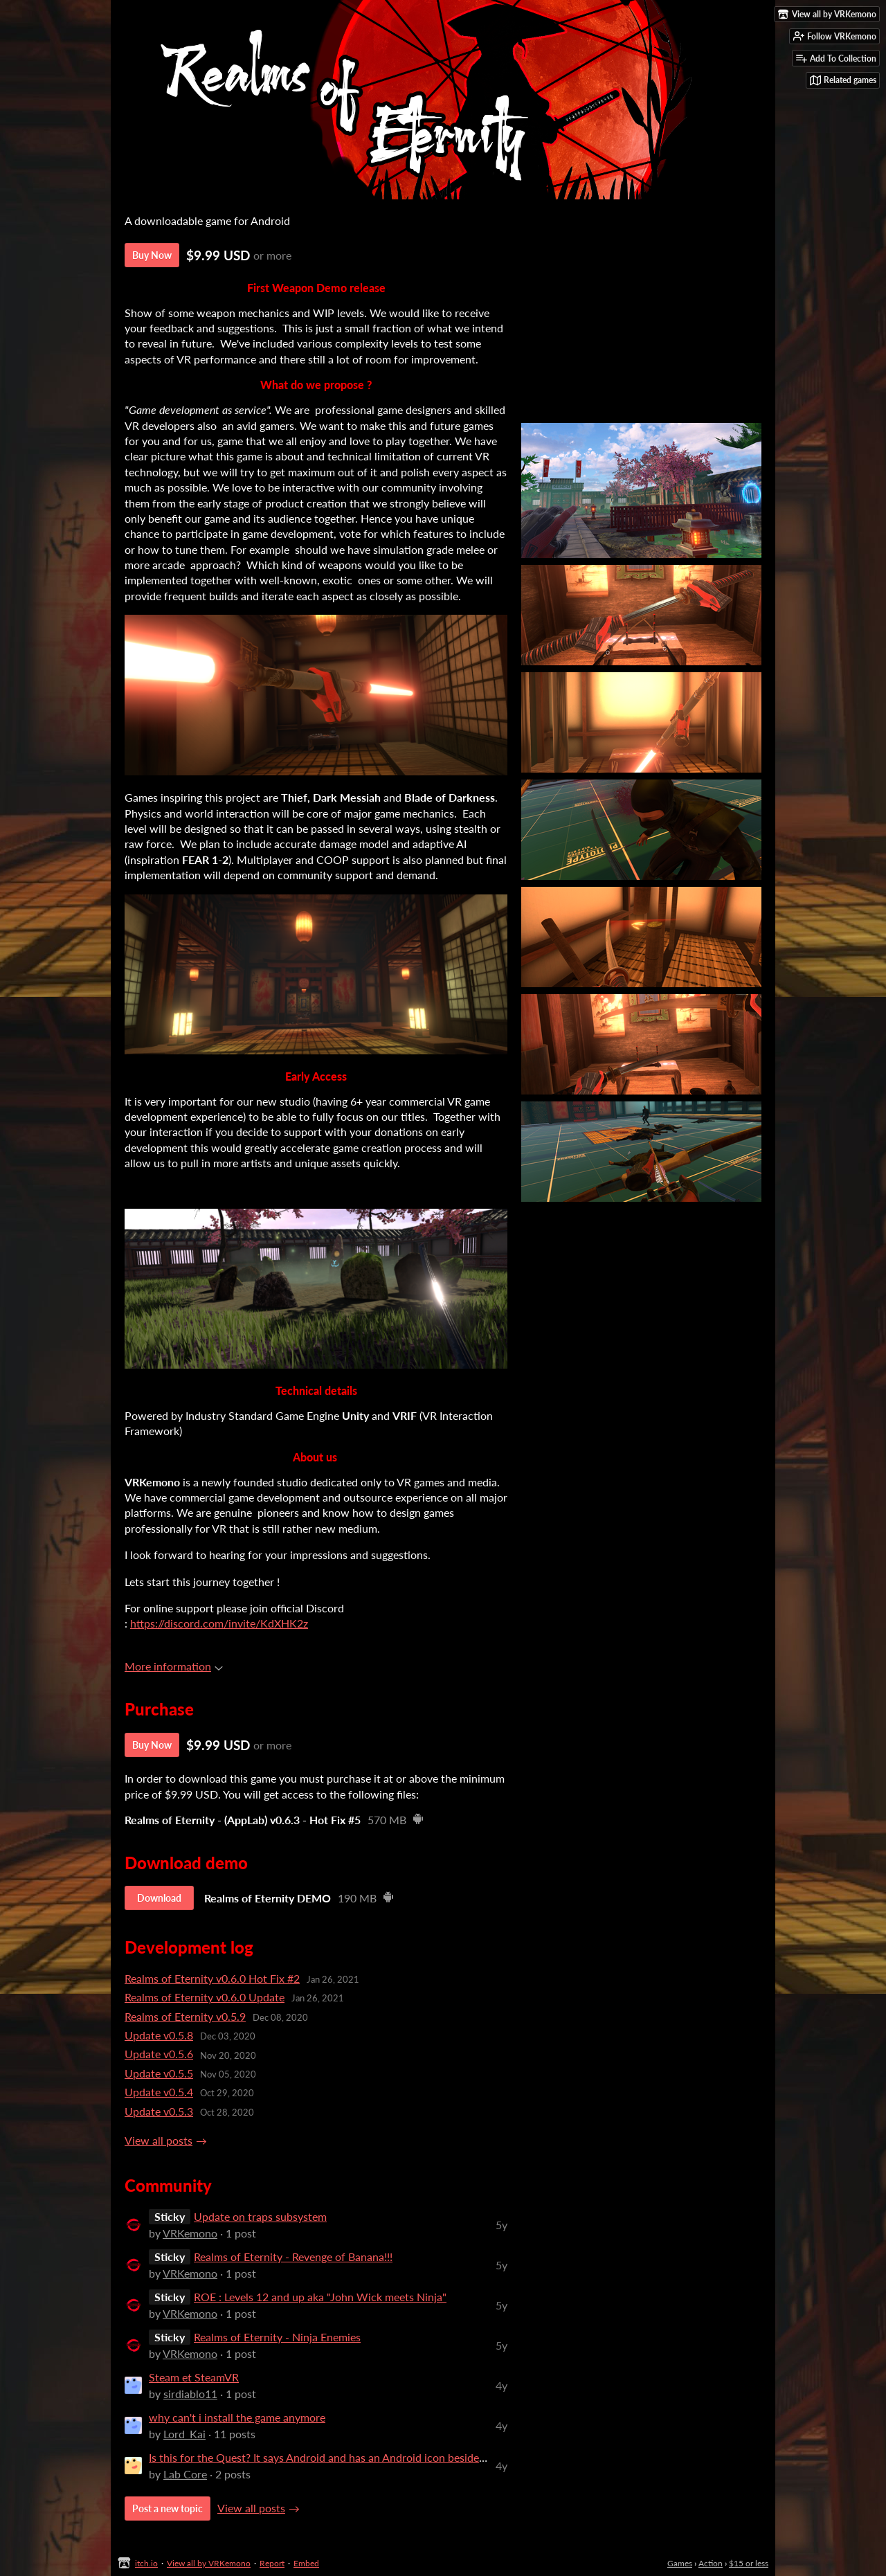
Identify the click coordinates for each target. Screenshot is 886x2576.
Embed (306, 2563)
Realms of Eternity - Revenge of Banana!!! (293, 2256)
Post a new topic (167, 2508)
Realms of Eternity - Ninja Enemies (277, 2336)
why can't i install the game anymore (237, 2417)
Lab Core (185, 2473)
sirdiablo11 (190, 2393)
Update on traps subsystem (260, 2216)
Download (159, 1898)
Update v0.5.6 (159, 2053)
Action (710, 2563)
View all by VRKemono (209, 2563)
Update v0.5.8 (159, 2035)
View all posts (158, 2140)
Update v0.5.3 (159, 2111)
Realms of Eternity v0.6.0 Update (204, 1996)
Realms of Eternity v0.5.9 (185, 2016)
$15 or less (748, 2563)
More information (174, 1666)
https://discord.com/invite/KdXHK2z (219, 1623)
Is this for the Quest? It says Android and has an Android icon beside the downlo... (347, 2457)
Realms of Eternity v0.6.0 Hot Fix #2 (212, 1978)
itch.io (146, 2563)
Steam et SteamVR (194, 2377)
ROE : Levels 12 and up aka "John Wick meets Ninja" (320, 2296)
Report (272, 2563)
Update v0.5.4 (159, 2091)
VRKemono (190, 2233)
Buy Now (152, 255)
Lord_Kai (184, 2433)
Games (679, 2563)
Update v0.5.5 (159, 2073)
